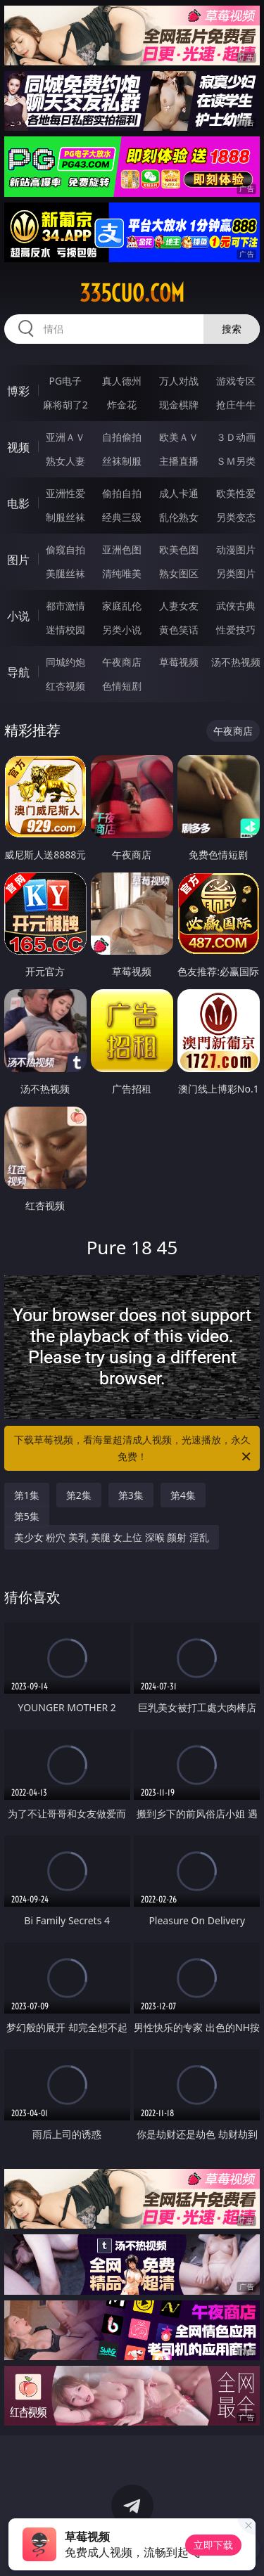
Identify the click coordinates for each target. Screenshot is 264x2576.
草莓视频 (179, 662)
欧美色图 (179, 549)
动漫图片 (236, 549)
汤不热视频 (235, 662)
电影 (18, 503)
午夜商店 (122, 662)
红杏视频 (65, 686)
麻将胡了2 (65, 404)
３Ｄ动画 (236, 437)
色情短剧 (122, 686)
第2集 (79, 1495)
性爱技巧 (236, 629)
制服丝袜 (65, 517)
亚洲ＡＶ (65, 437)
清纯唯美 (122, 573)
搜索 (231, 328)
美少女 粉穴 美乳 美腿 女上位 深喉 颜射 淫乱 (111, 1537)
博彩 (18, 391)
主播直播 (179, 461)
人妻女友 (179, 605)
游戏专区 (236, 380)
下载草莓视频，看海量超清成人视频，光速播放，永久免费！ (133, 1449)
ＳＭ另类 (236, 461)
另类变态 (236, 517)
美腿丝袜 (65, 573)
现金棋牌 (179, 404)
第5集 (26, 1516)
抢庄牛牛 (236, 404)
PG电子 (65, 380)
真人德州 (122, 380)
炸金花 (122, 404)
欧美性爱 (236, 493)
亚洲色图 (122, 549)
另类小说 (122, 629)
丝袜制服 (122, 461)
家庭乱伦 (122, 605)
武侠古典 (236, 605)
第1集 (26, 1495)
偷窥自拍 (65, 549)
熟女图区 (179, 573)
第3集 (131, 1495)
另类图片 (236, 573)
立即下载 (213, 2544)
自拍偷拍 (122, 437)
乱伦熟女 (179, 517)
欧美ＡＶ (179, 437)
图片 (18, 559)
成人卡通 (179, 493)
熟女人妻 (65, 461)
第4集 (183, 1495)
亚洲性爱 (65, 493)
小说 (18, 616)
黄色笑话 (179, 629)
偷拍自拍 (122, 493)
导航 (18, 672)
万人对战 (179, 380)
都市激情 (65, 605)
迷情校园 (65, 629)
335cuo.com (132, 293)
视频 (18, 447)
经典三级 (122, 517)
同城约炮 (65, 662)
